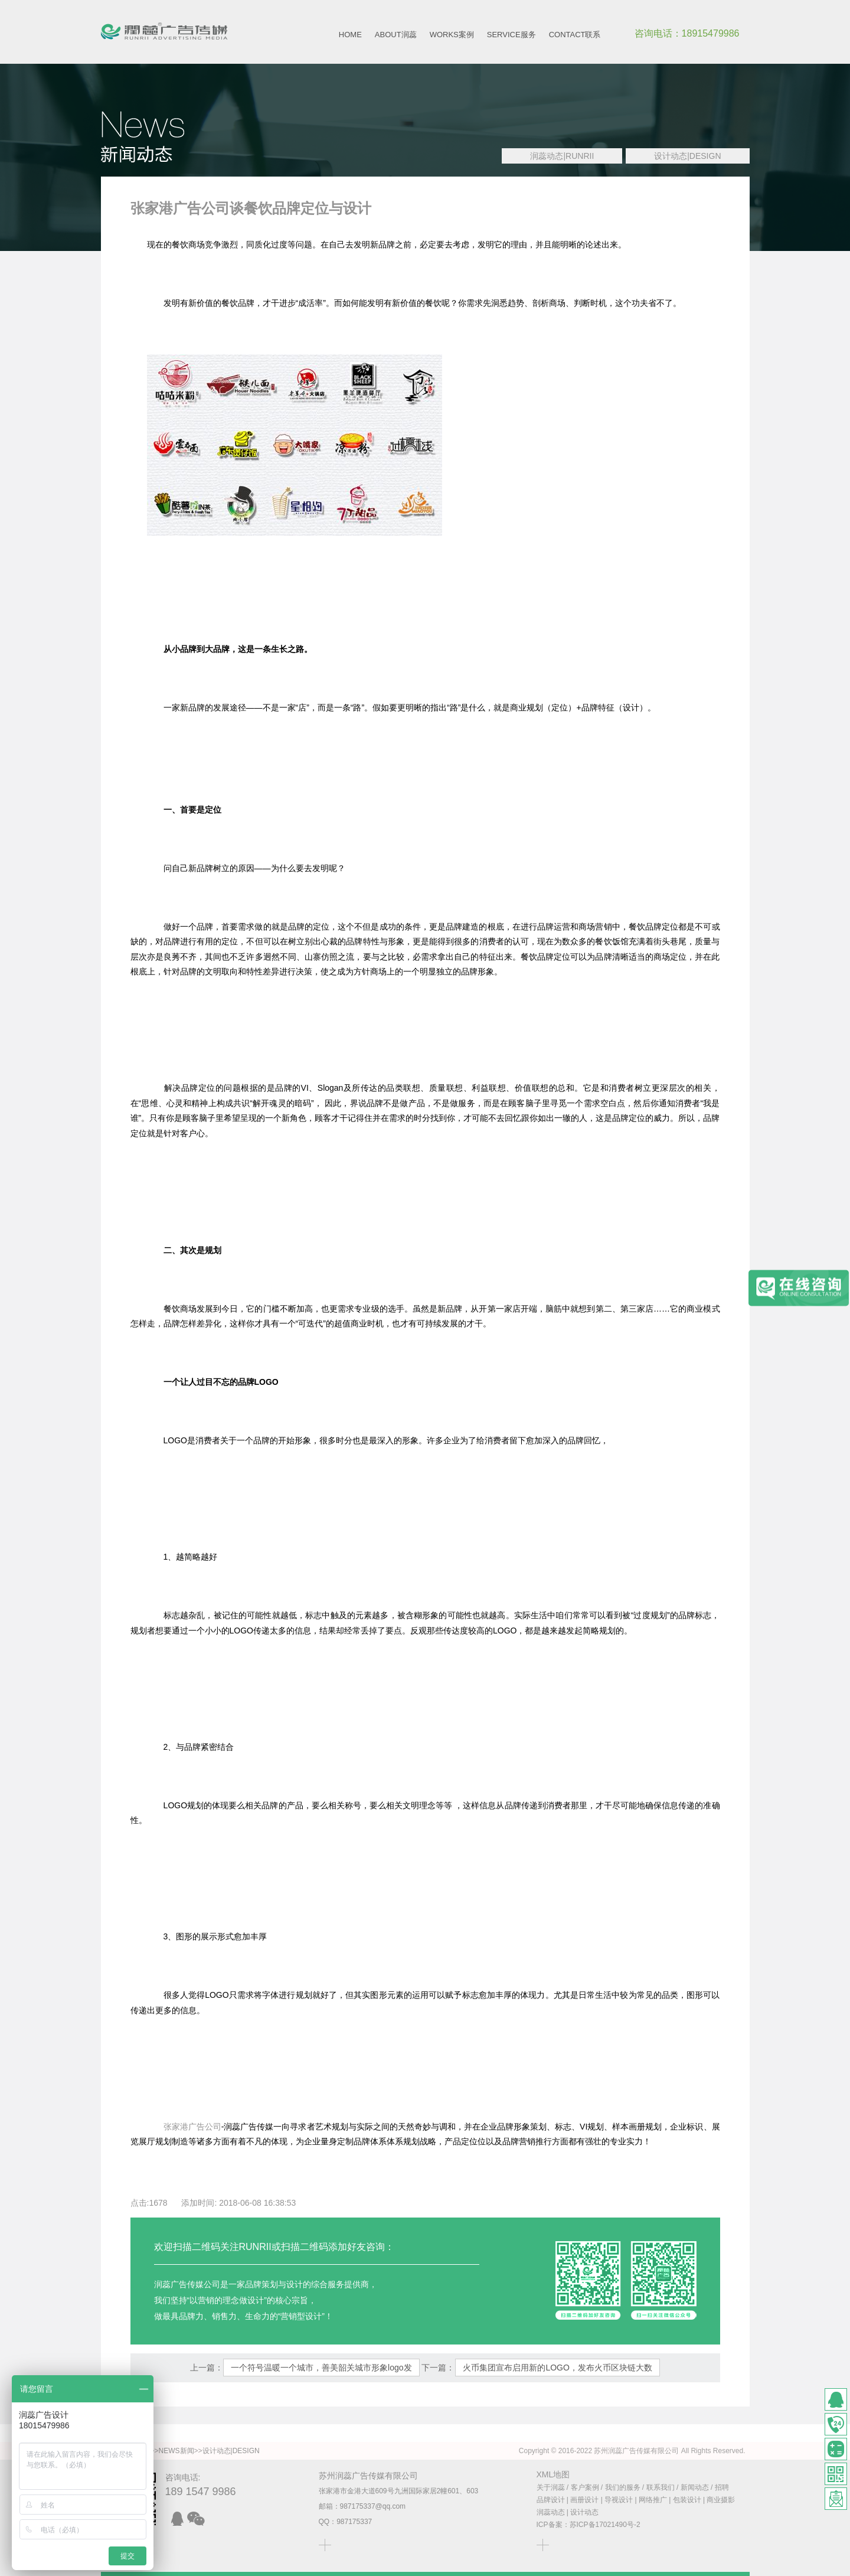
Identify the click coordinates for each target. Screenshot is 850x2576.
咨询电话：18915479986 (687, 33)
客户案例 (585, 2487)
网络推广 (653, 2500)
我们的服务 (622, 2487)
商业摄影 (721, 2500)
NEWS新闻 (176, 2451)
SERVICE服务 (511, 34)
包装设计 (687, 2500)
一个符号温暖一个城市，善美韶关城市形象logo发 (321, 2367)
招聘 (722, 2487)
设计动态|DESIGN (687, 156)
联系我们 (660, 2487)
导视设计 (618, 2500)
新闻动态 (695, 2487)
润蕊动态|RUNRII (562, 156)
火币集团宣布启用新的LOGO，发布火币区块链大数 (557, 2367)
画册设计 (584, 2500)
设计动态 (584, 2512)
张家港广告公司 (192, 2126)
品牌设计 (551, 2500)
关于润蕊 (551, 2487)
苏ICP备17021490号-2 (605, 2524)
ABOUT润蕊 (396, 34)
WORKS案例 (452, 34)
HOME (350, 34)
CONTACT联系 (575, 34)
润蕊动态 (551, 2512)
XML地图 (553, 2474)
